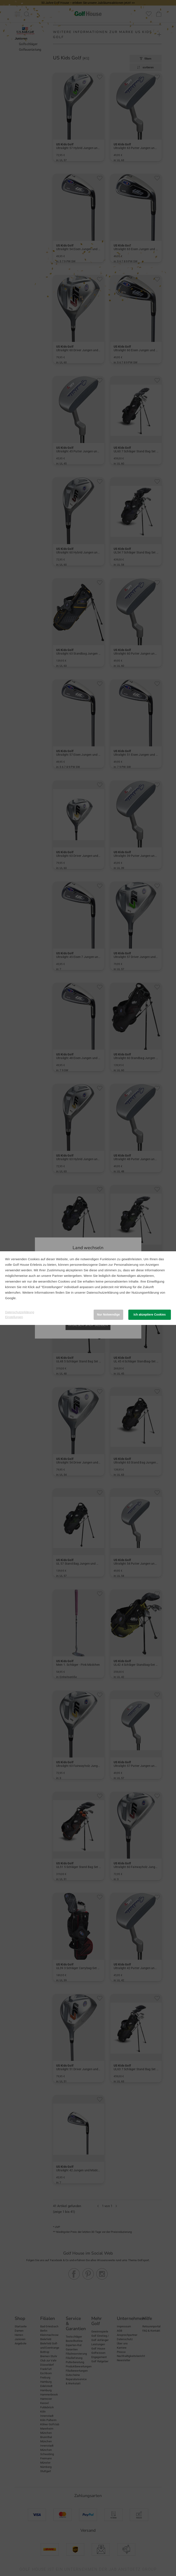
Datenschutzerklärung (103, 1292)
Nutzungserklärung (145, 1292)
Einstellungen (14, 1317)
